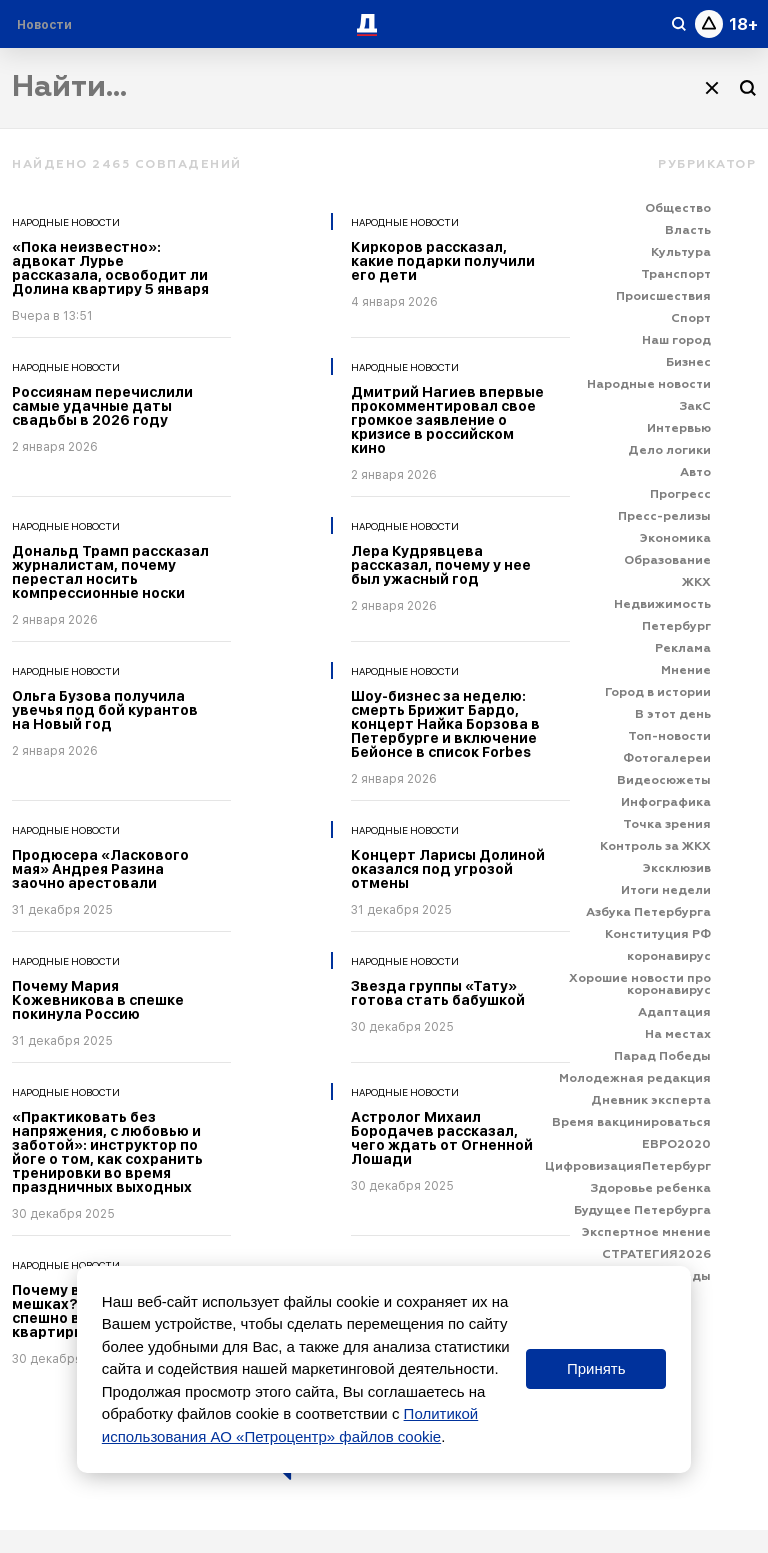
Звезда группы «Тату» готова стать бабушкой (438, 993)
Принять (596, 1368)
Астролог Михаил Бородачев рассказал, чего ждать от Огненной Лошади (442, 1138)
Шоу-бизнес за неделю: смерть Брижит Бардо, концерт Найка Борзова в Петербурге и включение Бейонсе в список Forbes (445, 724)
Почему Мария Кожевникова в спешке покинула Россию (98, 1000)
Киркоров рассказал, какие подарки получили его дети (443, 261)
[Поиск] (748, 88)
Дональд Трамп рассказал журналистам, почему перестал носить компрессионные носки (110, 572)
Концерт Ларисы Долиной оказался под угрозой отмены (448, 869)
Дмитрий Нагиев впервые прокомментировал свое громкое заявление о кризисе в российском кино (447, 420)
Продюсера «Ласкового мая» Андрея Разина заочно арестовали (100, 869)
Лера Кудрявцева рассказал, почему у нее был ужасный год (441, 565)
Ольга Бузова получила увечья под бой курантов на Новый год (105, 710)
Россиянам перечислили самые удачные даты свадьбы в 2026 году (102, 406)
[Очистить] (712, 88)
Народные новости (66, 222)
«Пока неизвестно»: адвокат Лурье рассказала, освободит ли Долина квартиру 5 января (110, 268)
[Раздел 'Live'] (47, 24)
